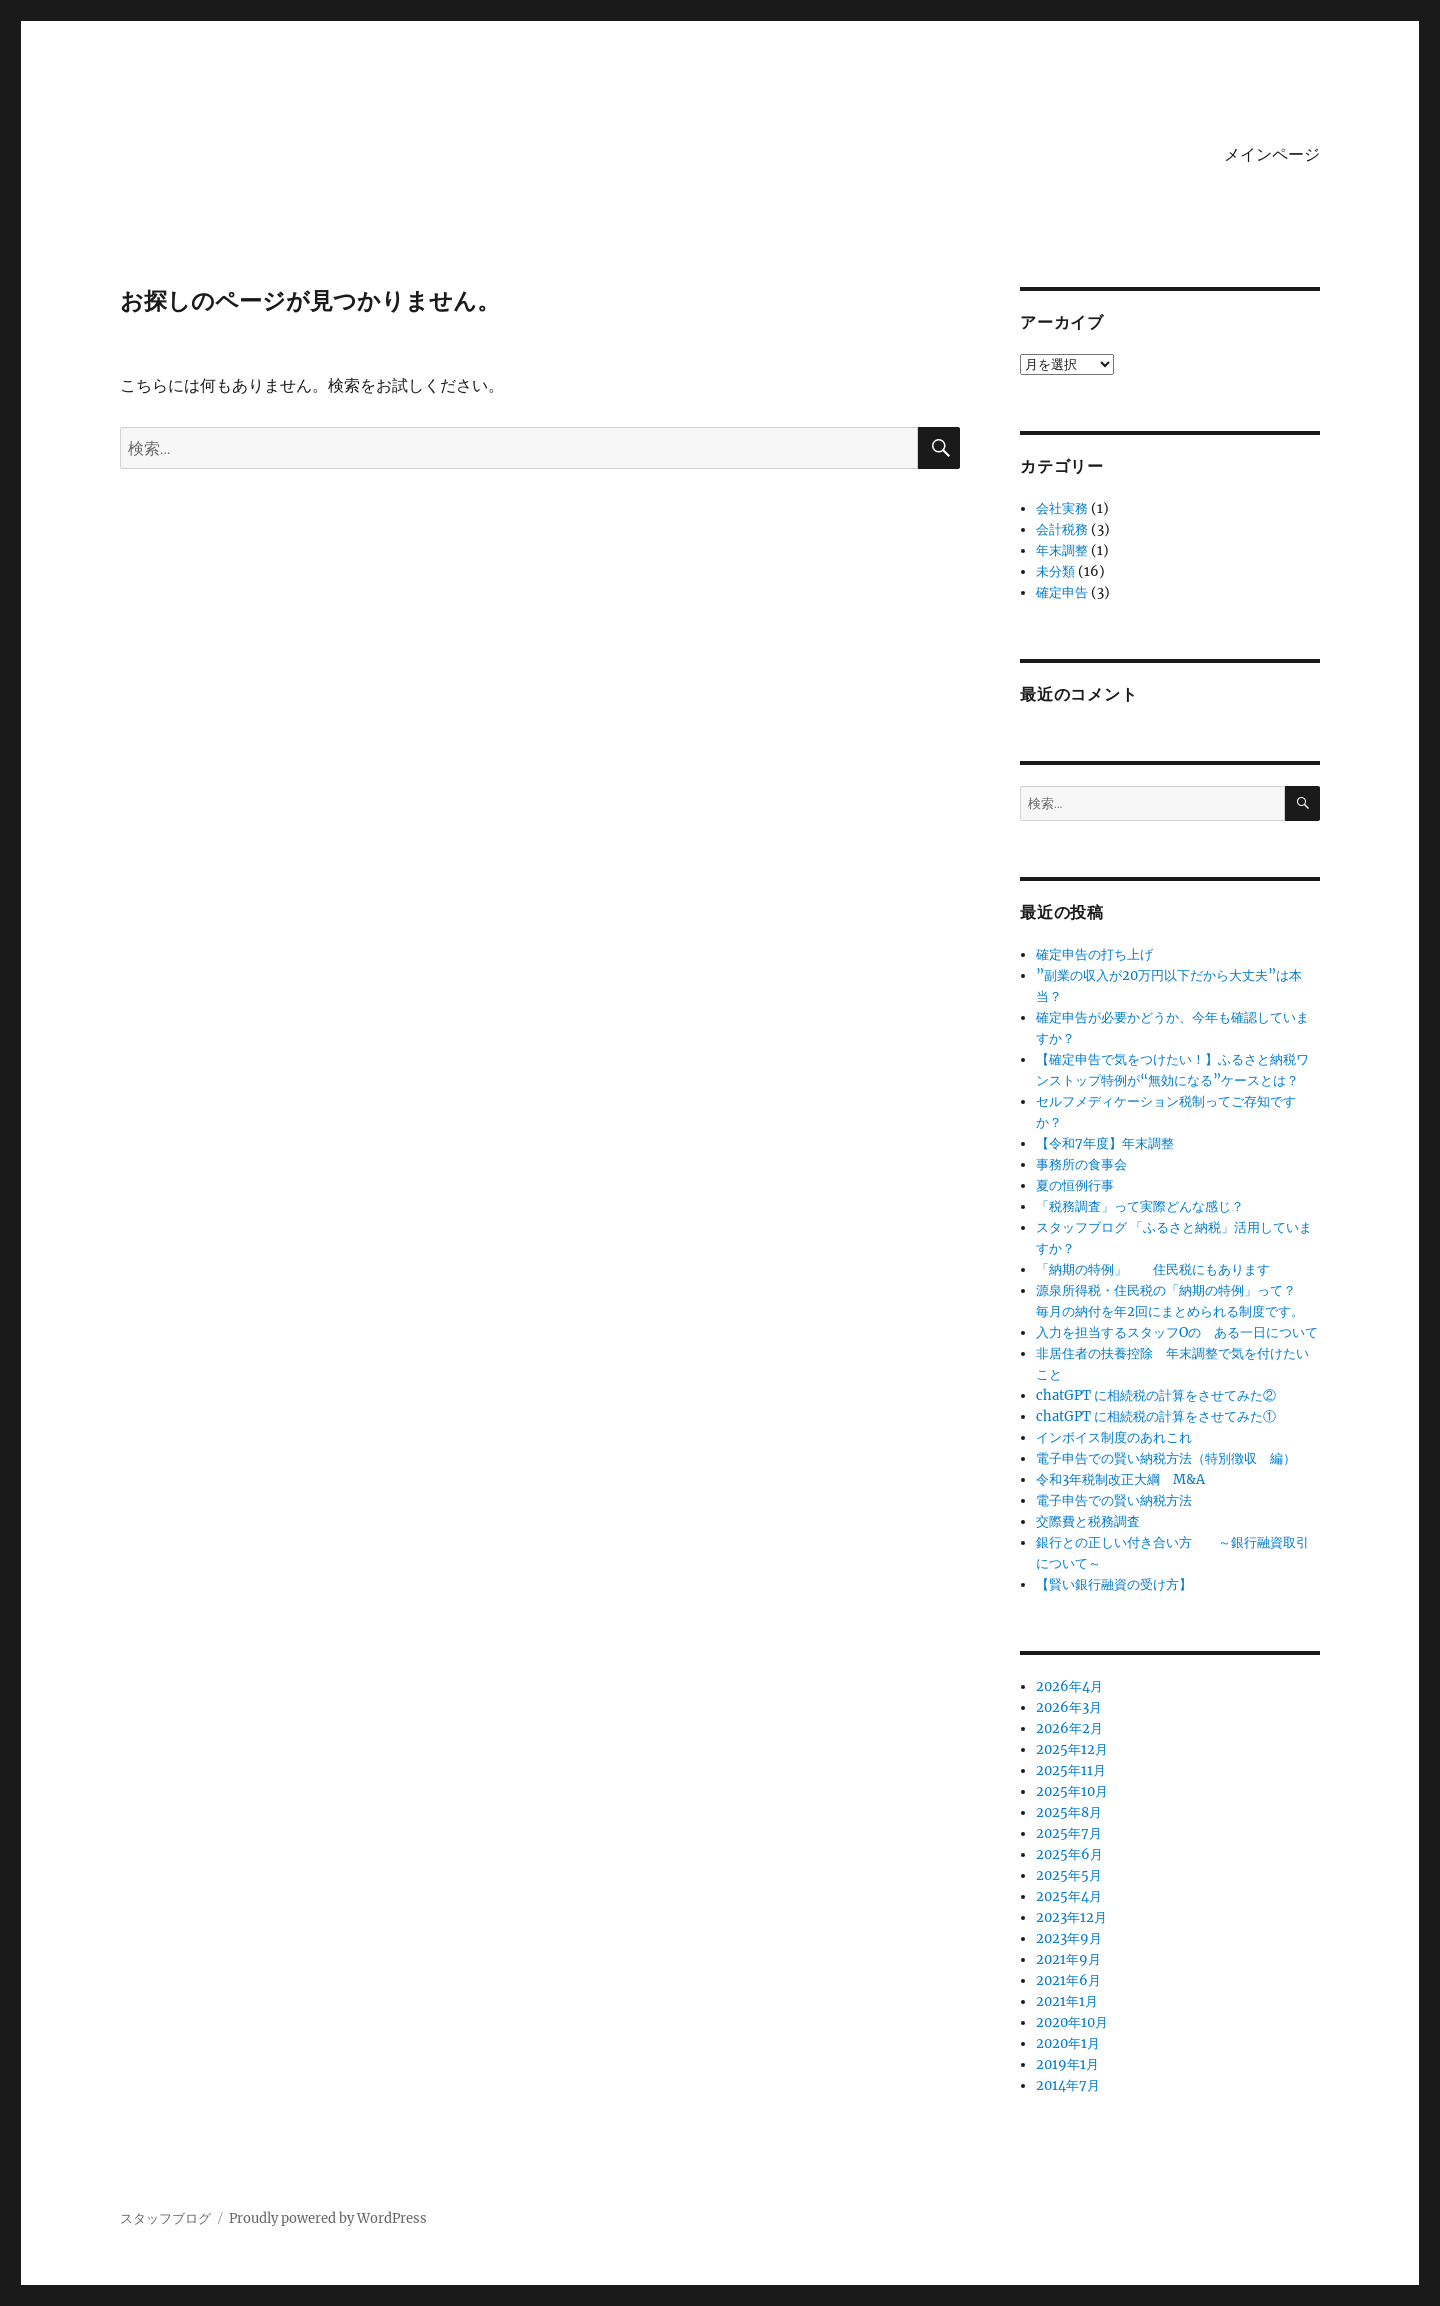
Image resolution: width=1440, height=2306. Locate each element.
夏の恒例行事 (1075, 1185)
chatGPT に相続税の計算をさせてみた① (1156, 1416)
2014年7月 (1068, 2085)
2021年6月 (1068, 1980)
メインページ (1272, 154)
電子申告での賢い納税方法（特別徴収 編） (1166, 1458)
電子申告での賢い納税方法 (1114, 1500)
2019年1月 (1067, 2064)
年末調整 (1062, 550)
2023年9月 (1069, 1938)
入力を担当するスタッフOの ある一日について (1183, 1332)
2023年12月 (1071, 1917)
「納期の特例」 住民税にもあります (1153, 1269)
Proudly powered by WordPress (328, 2218)
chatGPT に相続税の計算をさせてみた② (1156, 1395)
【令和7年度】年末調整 (1105, 1143)
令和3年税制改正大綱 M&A (1120, 1479)
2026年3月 (1069, 1707)
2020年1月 (1068, 2043)
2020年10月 (1072, 2022)
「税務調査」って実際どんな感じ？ (1140, 1206)
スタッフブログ (165, 2218)
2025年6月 (1069, 1854)
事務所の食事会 (1081, 1164)
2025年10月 (1072, 1791)
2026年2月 (1069, 1728)
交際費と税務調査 (1088, 1521)
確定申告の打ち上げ (1094, 954)
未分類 (1055, 571)
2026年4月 (1069, 1686)
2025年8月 (1069, 1812)
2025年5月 (1069, 1875)
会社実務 (1062, 508)
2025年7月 (1069, 1833)
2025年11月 (1071, 1770)
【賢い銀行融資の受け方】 (1114, 1584)
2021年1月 (1067, 2001)
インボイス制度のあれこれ (1114, 1437)
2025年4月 (1069, 1896)
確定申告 (1062, 592)
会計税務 (1062, 529)
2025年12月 (1072, 1749)
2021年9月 (1068, 1959)
